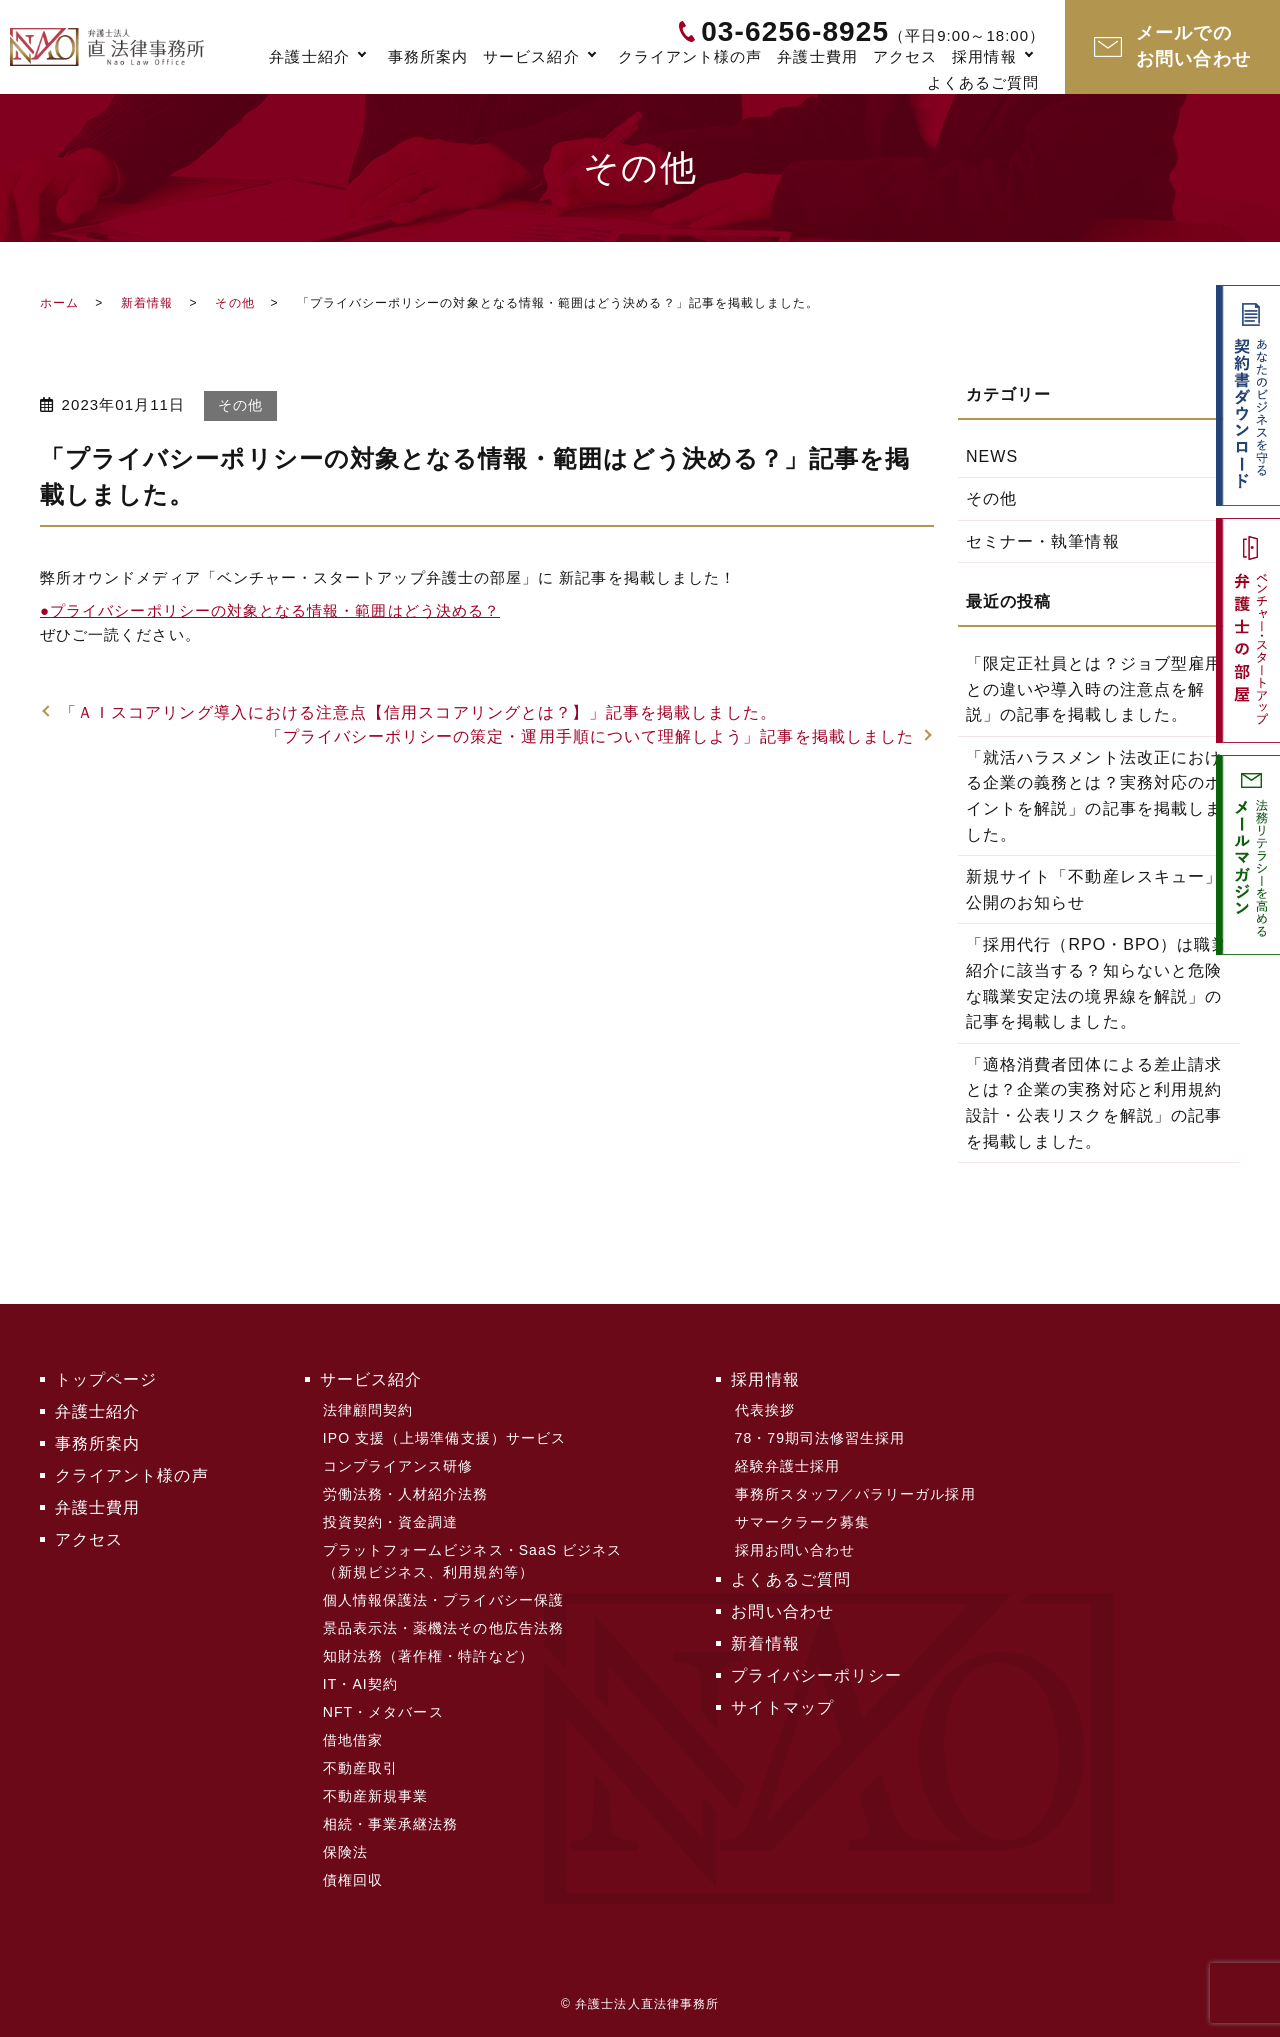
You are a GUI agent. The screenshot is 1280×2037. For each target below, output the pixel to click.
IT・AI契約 (360, 1684)
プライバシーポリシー (816, 1675)
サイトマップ (782, 1707)
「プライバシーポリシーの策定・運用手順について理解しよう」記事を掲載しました (590, 736)
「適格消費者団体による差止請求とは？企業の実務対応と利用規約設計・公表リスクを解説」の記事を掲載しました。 (1094, 1103)
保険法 (345, 1852)
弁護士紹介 (309, 56)
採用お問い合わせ (795, 1550)
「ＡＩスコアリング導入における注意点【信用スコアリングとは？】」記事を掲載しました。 (418, 712)
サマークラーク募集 (803, 1522)
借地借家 (353, 1740)
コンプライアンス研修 (398, 1466)
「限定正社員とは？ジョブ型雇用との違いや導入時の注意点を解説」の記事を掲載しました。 (1094, 689)
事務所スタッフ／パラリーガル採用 (855, 1494)
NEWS (992, 456)
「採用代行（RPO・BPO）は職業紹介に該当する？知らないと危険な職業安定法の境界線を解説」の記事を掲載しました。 (1097, 983)
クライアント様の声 (690, 56)
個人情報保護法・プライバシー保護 (443, 1600)
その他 (234, 303)
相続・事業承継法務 (391, 1824)
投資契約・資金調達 (391, 1522)
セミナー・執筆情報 (1043, 541)
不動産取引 (360, 1768)
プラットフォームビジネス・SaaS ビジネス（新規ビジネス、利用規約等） (473, 1561)
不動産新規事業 (375, 1796)
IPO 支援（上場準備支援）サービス (444, 1438)
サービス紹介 (531, 56)
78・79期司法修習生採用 (820, 1438)
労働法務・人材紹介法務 (406, 1494)
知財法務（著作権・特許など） (428, 1656)
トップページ (106, 1379)
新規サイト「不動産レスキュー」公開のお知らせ (1094, 889)
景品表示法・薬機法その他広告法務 (443, 1628)
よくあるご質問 (983, 82)
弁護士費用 (817, 56)
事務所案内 (428, 56)
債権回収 (353, 1880)
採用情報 (984, 56)
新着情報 (147, 303)
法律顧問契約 (368, 1410)
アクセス (905, 56)
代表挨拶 (765, 1410)
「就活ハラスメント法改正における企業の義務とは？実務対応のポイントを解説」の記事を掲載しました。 (1094, 796)
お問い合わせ (782, 1611)
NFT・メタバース (383, 1712)
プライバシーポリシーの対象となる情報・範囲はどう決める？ (270, 610)
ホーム (59, 303)
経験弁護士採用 (787, 1466)
